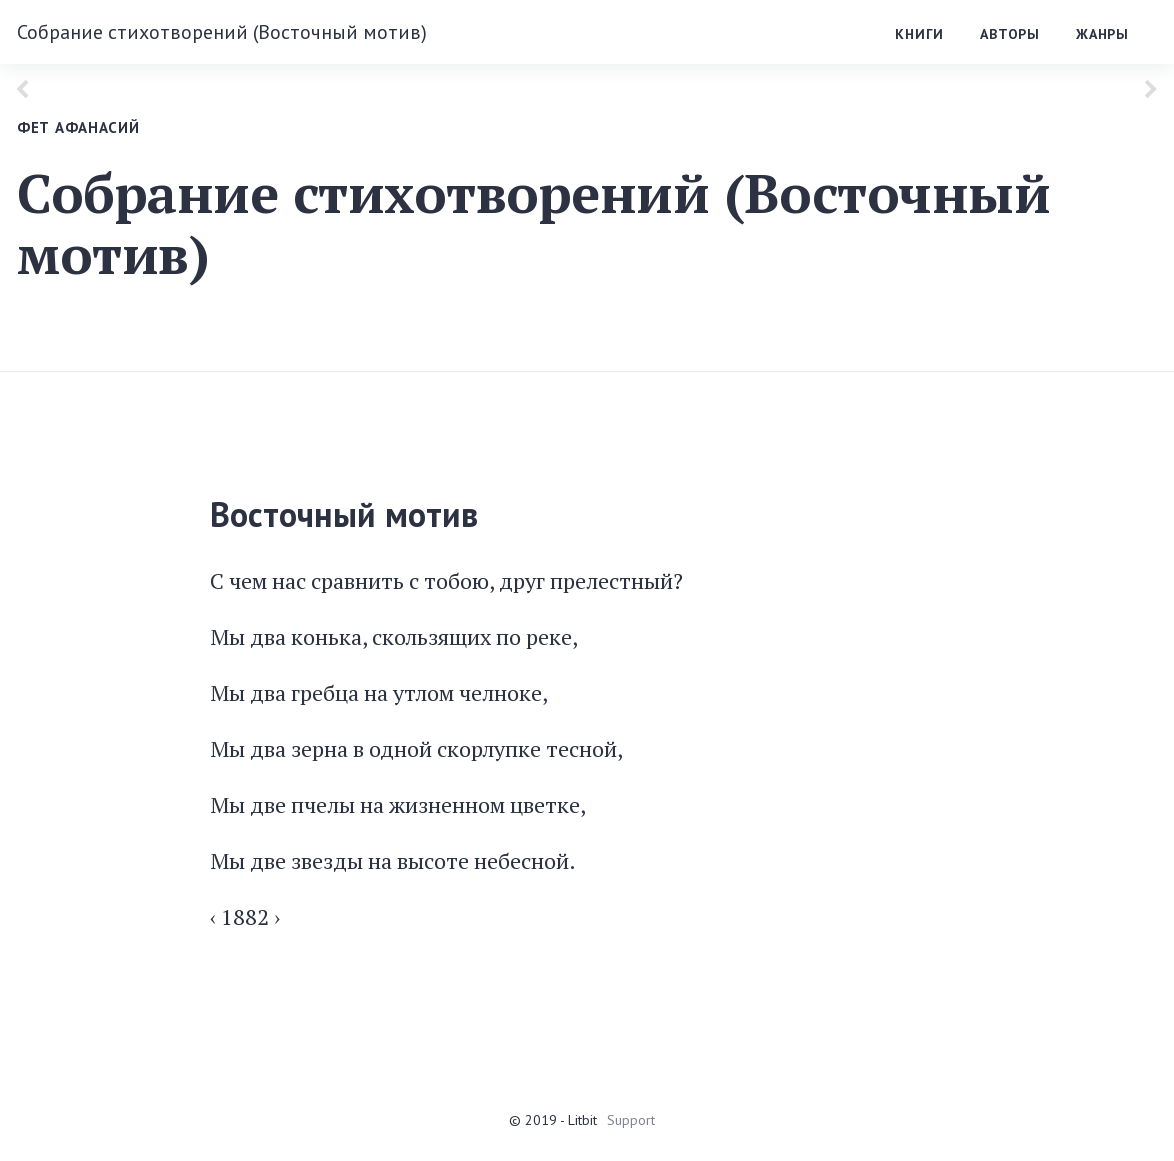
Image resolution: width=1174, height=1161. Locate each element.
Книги (919, 34)
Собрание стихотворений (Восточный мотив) (222, 32)
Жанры (1102, 34)
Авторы (1010, 34)
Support (631, 1120)
